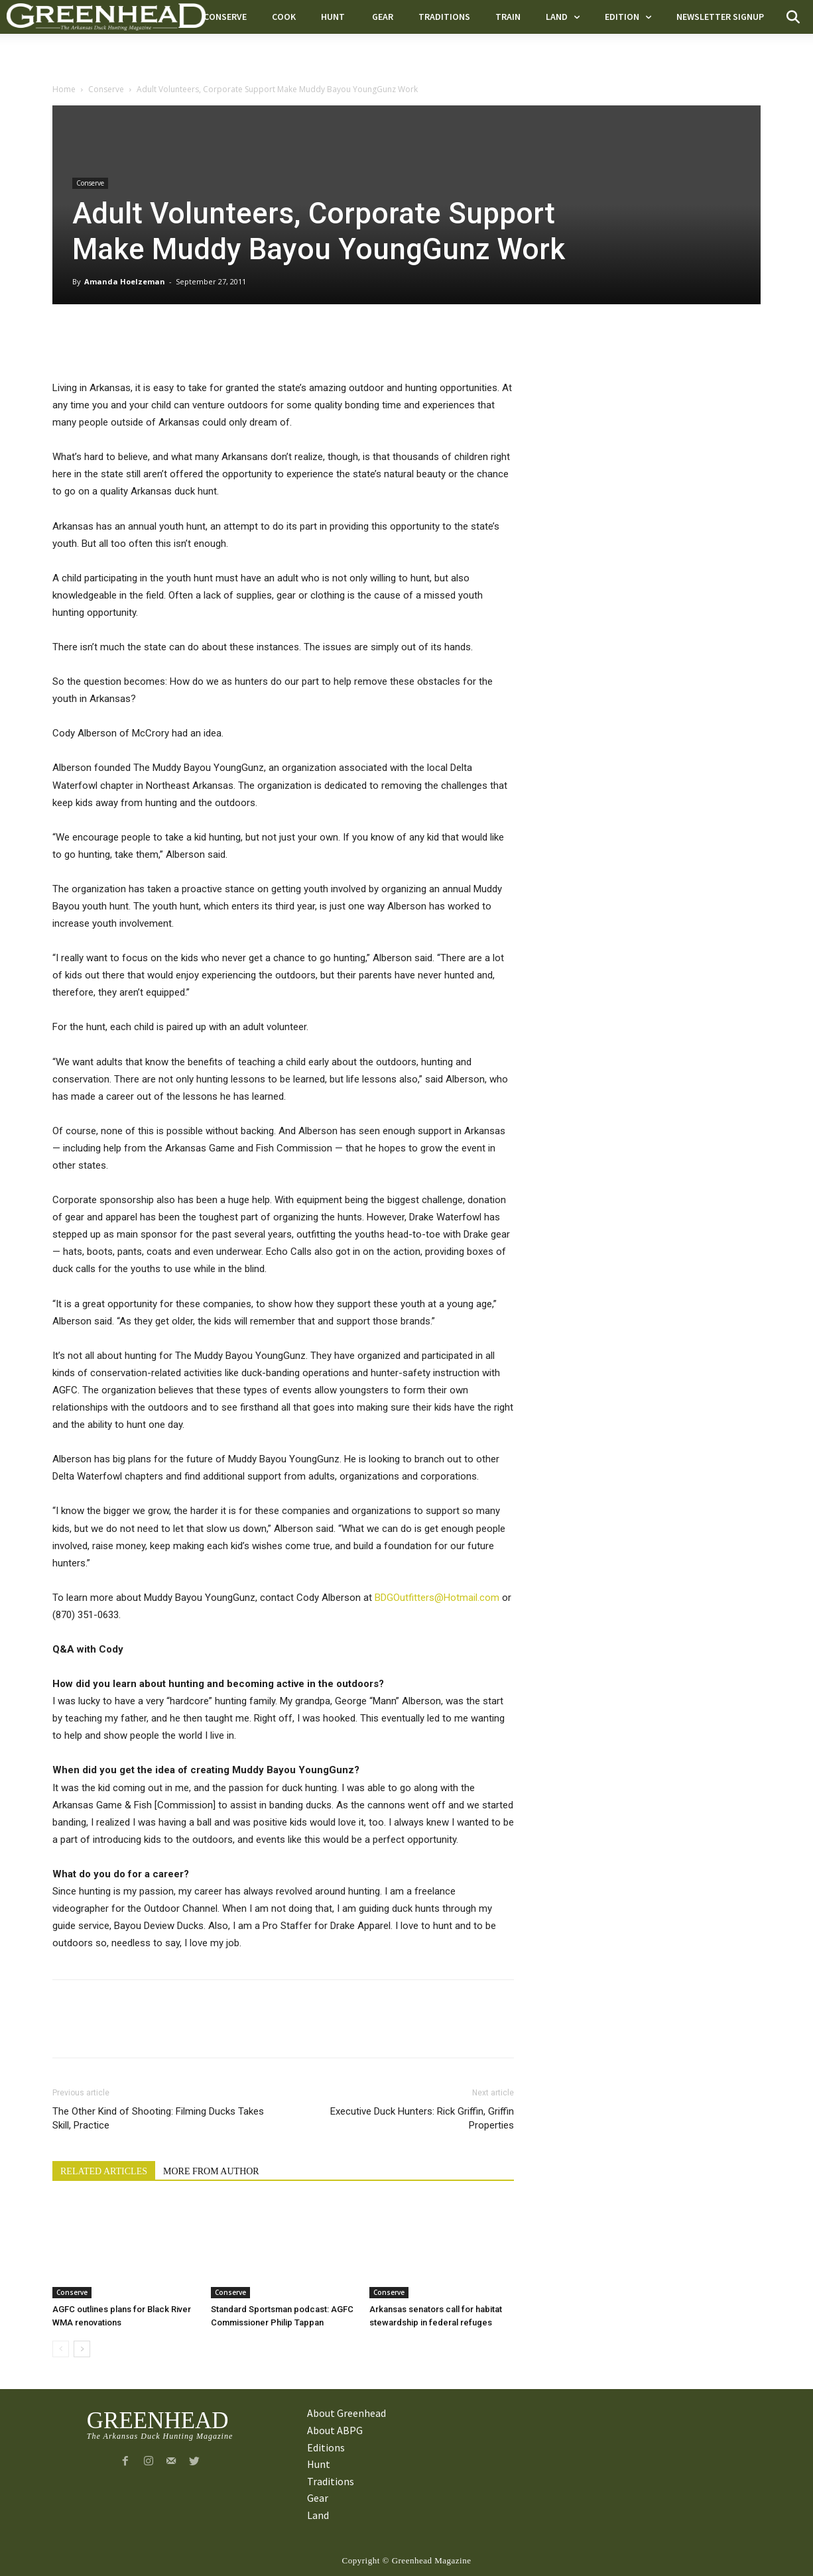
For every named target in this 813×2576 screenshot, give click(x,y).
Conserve (106, 89)
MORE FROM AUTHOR (211, 2171)
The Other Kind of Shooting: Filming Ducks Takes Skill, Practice (158, 2118)
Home (64, 89)
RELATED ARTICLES (103, 2171)
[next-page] (82, 2349)
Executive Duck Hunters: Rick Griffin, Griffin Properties (422, 2118)
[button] (793, 17)
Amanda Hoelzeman (124, 281)
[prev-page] (60, 2349)
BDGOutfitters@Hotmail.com (437, 1598)
